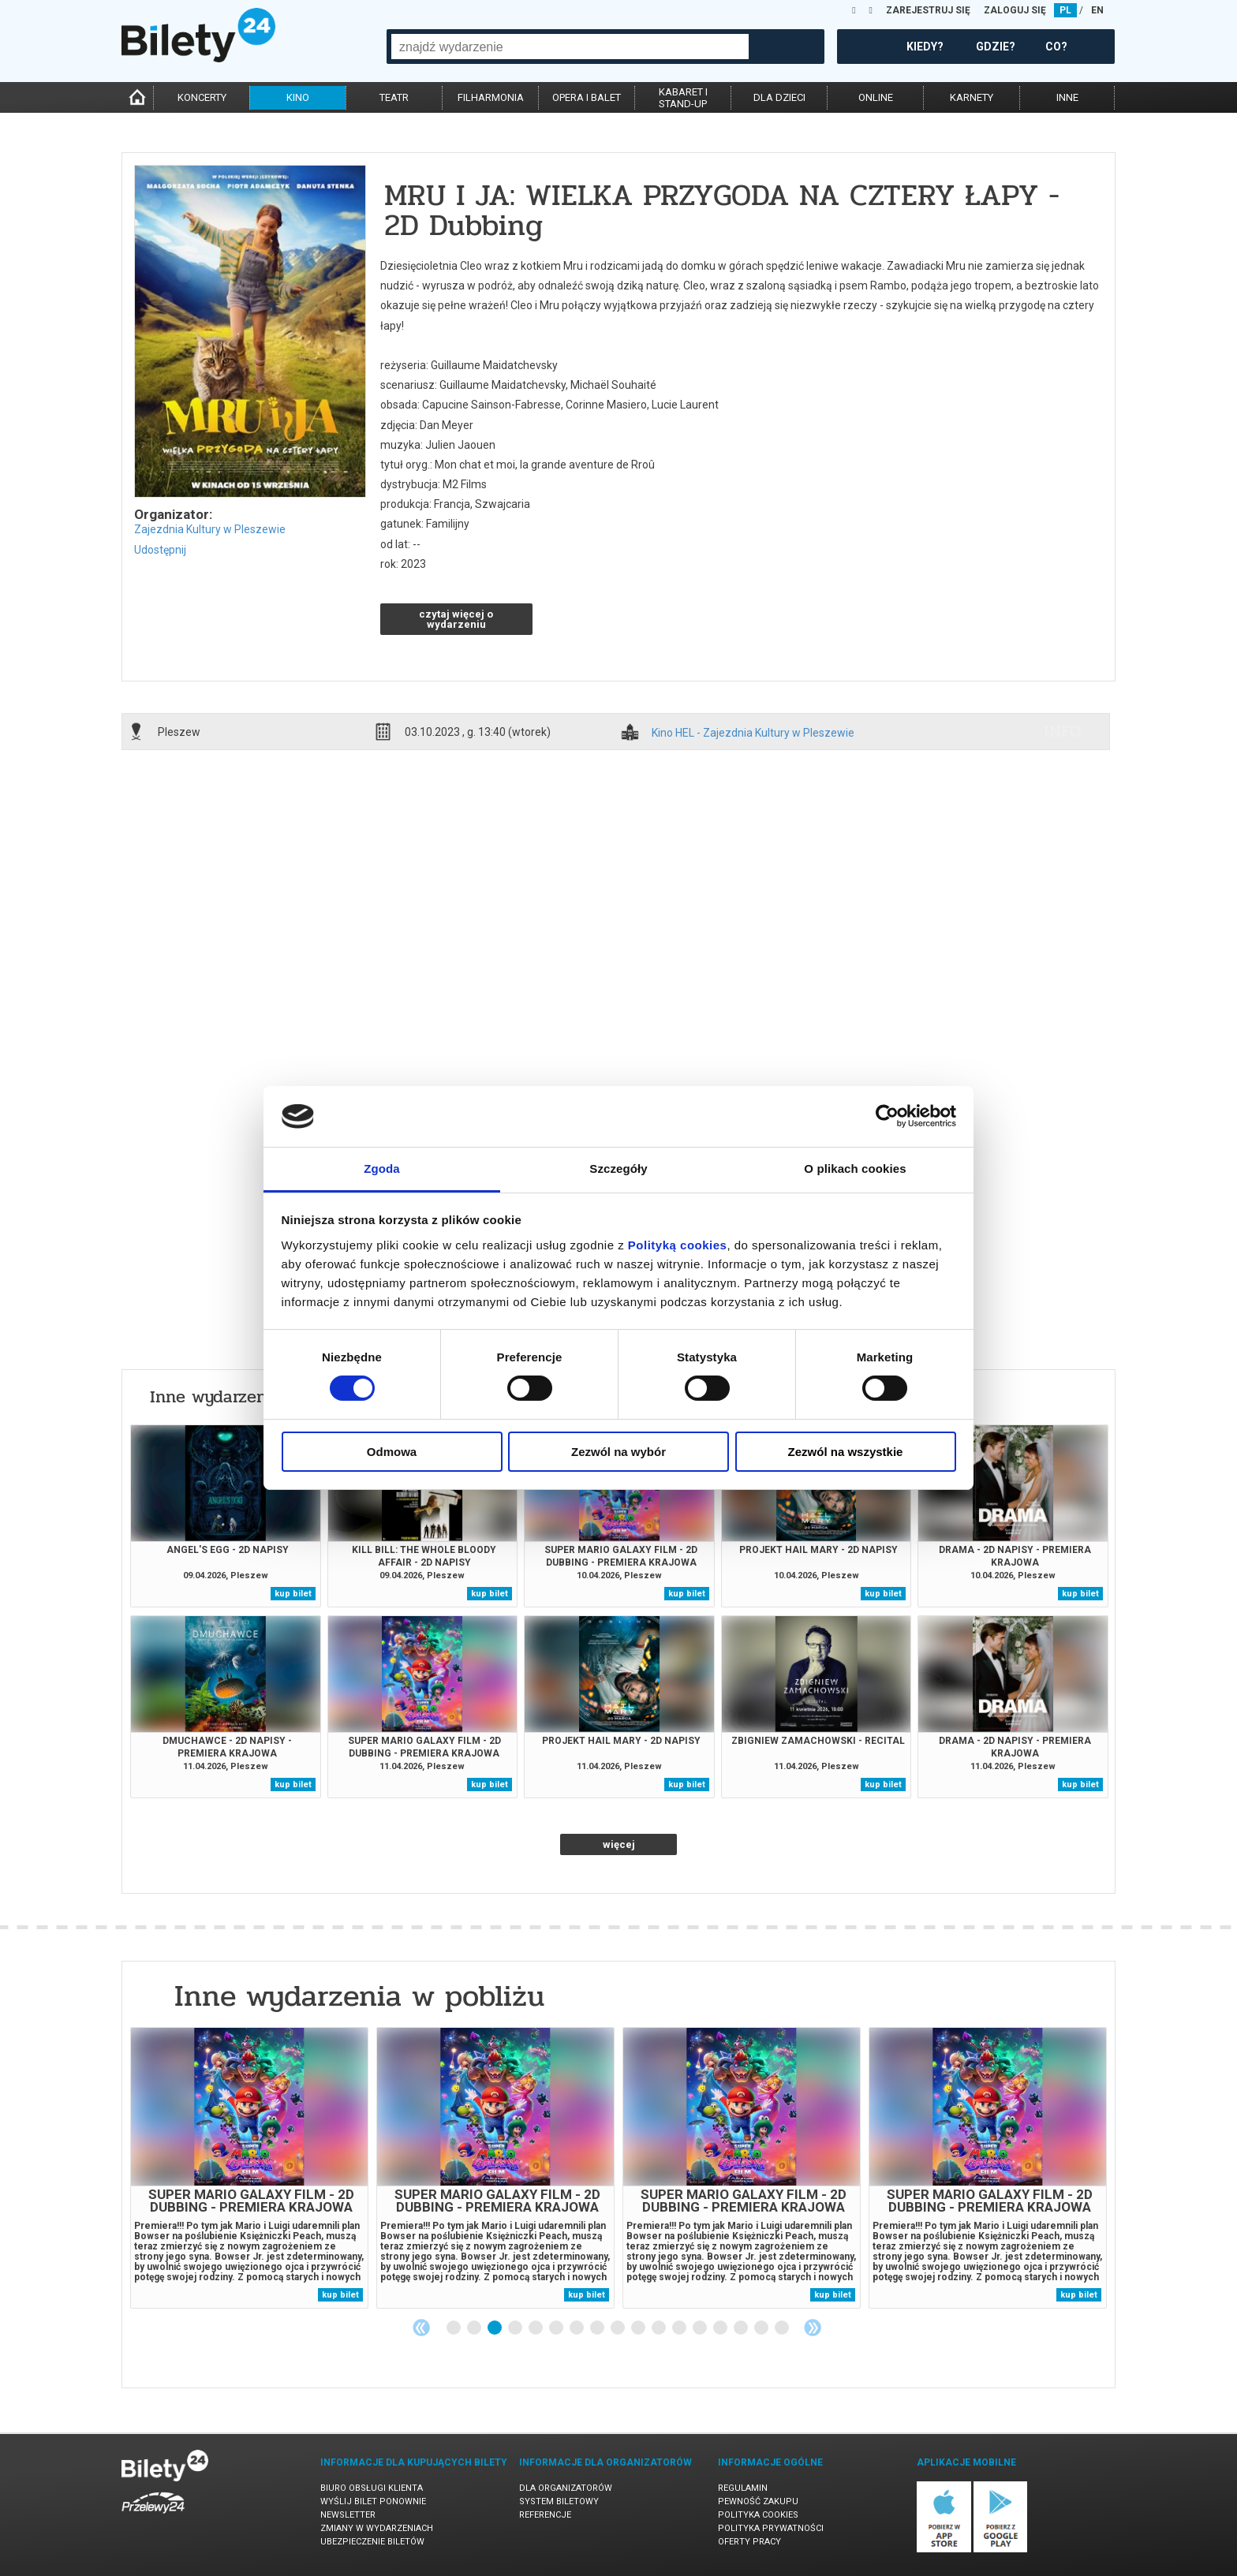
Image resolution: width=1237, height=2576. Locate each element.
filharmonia (491, 97)
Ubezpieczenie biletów (372, 2542)
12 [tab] (680, 2328)
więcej (619, 1844)
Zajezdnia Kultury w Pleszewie (210, 529)
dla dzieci (779, 97)
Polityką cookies (677, 1245)
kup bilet (293, 1594)
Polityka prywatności (771, 2528)
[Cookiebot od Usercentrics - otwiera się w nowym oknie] (887, 1116)
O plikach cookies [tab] (855, 1168)
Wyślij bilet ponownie (373, 2501)
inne (1067, 97)
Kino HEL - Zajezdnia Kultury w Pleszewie (753, 733)
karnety (971, 97)
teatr (394, 97)
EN (1097, 10)
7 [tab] (577, 2328)
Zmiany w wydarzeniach (376, 2528)
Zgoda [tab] (382, 1168)
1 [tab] (454, 2328)
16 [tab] (762, 2328)
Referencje (545, 2515)
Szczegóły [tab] (618, 1168)
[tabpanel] (249, 2168)
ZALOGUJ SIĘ (1015, 10)
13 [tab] (700, 2328)
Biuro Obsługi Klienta (371, 2488)
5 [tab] (536, 2328)
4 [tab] (516, 2328)
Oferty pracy (749, 2542)
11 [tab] (659, 2328)
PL (1065, 10)
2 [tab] (475, 2328)
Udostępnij (160, 549)
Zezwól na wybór (618, 1451)
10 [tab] (639, 2328)
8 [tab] (598, 2328)
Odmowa (392, 1451)
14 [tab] (721, 2328)
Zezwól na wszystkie (845, 1451)
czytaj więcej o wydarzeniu (456, 619)
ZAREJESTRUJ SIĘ (928, 10)
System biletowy (559, 2501)
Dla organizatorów (565, 2488)
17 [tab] (782, 2328)
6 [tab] (557, 2328)
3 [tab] (495, 2328)
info (1063, 731)
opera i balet (586, 97)
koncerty (202, 97)
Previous (421, 2327)
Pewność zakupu (758, 2501)
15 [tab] (741, 2328)
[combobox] (570, 46)
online (875, 97)
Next (812, 2327)
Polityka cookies (758, 2515)
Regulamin (743, 2488)
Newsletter (348, 2515)
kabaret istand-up (683, 98)
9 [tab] (618, 2328)
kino (297, 97)
